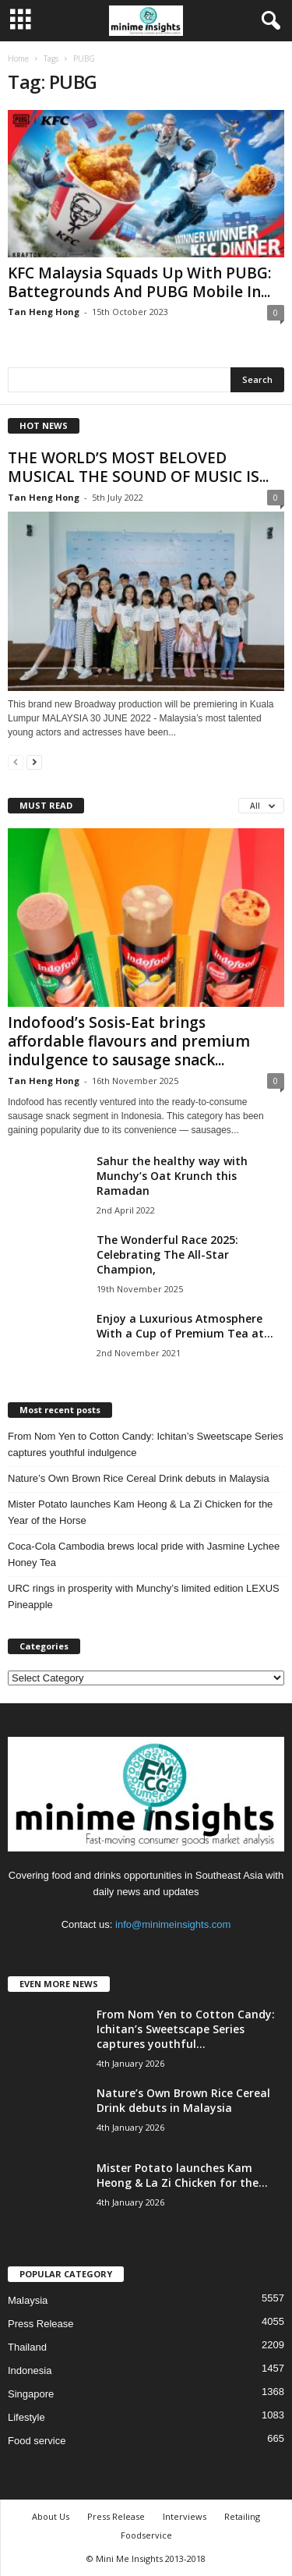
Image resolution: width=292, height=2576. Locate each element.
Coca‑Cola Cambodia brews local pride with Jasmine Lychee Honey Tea (144, 1554)
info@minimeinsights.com (172, 1924)
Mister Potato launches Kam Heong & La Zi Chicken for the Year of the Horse (140, 1512)
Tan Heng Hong (43, 311)
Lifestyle (26, 2417)
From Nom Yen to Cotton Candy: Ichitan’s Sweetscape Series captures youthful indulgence (145, 1444)
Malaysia (27, 2300)
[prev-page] (15, 761)
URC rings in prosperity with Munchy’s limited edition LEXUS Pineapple (144, 1596)
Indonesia (29, 2370)
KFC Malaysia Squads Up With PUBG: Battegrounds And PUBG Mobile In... (139, 282)
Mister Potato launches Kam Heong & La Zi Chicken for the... (182, 2175)
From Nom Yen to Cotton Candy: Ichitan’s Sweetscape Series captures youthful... (186, 2029)
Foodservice (146, 2535)
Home (18, 58)
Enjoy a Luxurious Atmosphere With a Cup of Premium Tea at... (185, 1326)
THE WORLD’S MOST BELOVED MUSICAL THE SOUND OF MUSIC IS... (138, 467)
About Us (50, 2516)
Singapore (31, 2394)
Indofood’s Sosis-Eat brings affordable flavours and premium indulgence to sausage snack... (129, 1041)
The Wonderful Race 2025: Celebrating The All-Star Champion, (167, 1254)
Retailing (242, 2516)
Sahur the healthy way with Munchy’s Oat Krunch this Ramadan (172, 1175)
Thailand (27, 2347)
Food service (36, 2441)
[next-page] (34, 761)
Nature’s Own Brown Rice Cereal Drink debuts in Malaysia (138, 1478)
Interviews (184, 2516)
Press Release (41, 2324)
